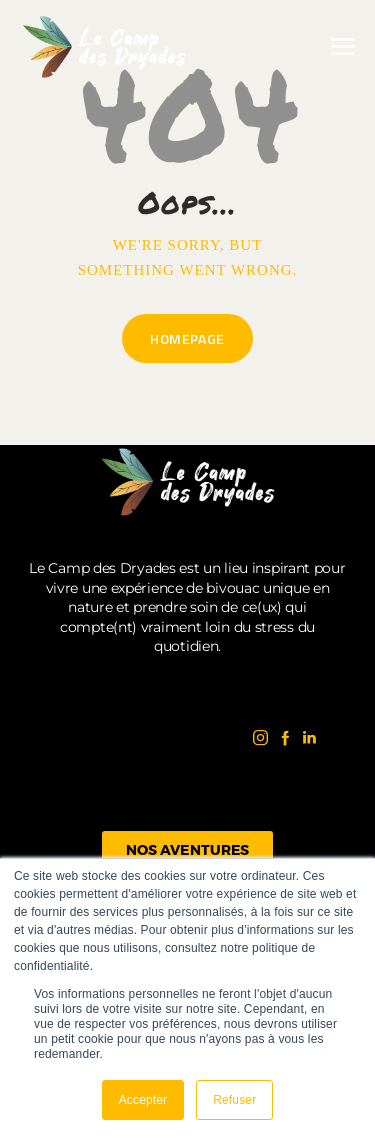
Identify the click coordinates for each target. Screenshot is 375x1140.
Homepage (187, 338)
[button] (343, 46)
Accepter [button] (143, 1100)
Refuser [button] (234, 1100)
